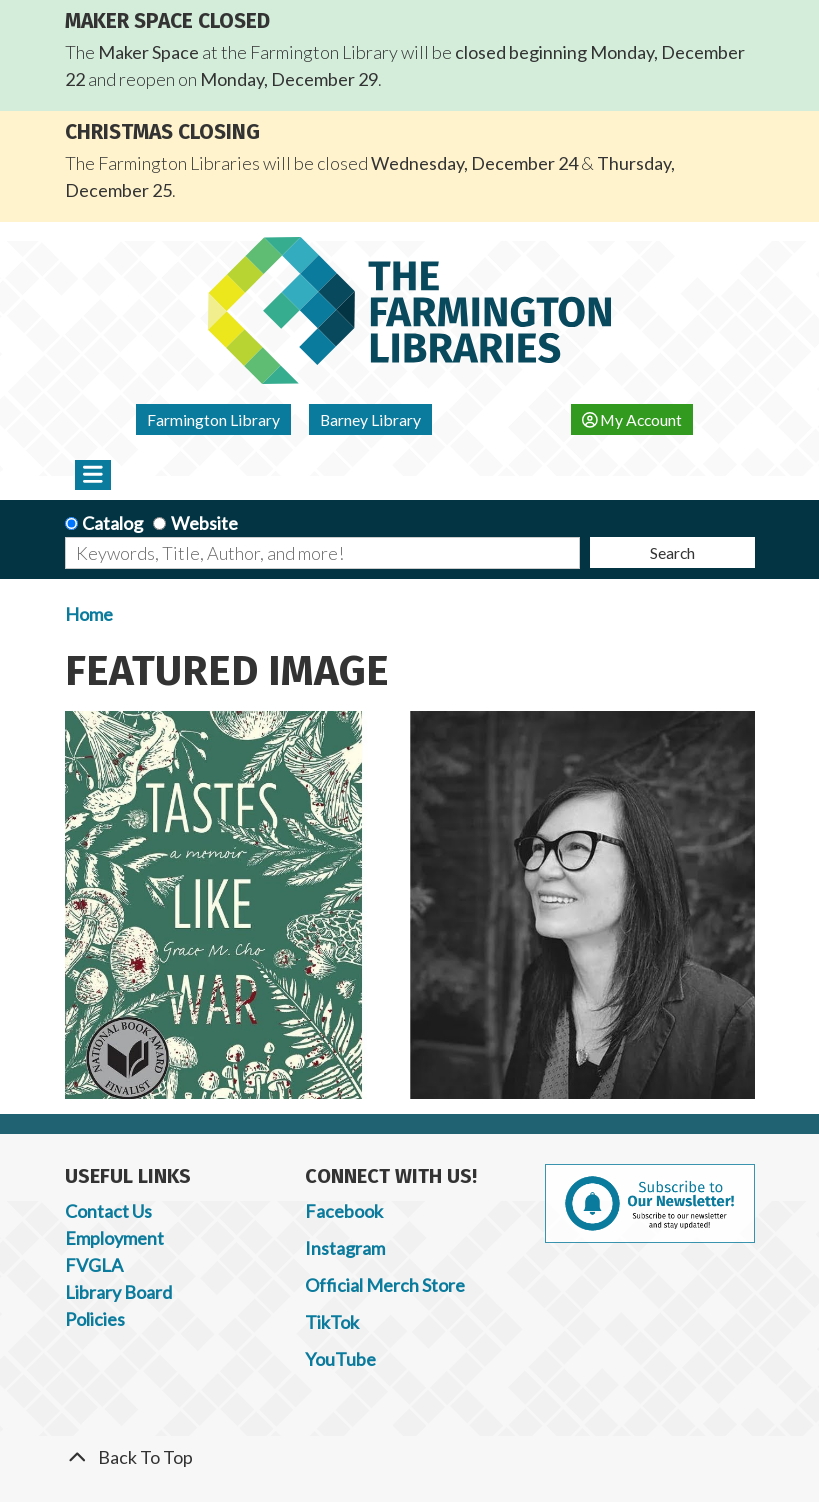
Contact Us (108, 1211)
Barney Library (370, 419)
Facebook (344, 1211)
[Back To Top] (410, 1457)
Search (672, 552)
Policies (95, 1319)
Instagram (345, 1248)
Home (89, 614)
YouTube (340, 1359)
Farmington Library (213, 419)
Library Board (118, 1292)
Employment (114, 1238)
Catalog (112, 523)
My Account (632, 419)
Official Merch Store (385, 1285)
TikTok (332, 1322)
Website (204, 523)
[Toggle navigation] (93, 475)
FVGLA (94, 1265)
